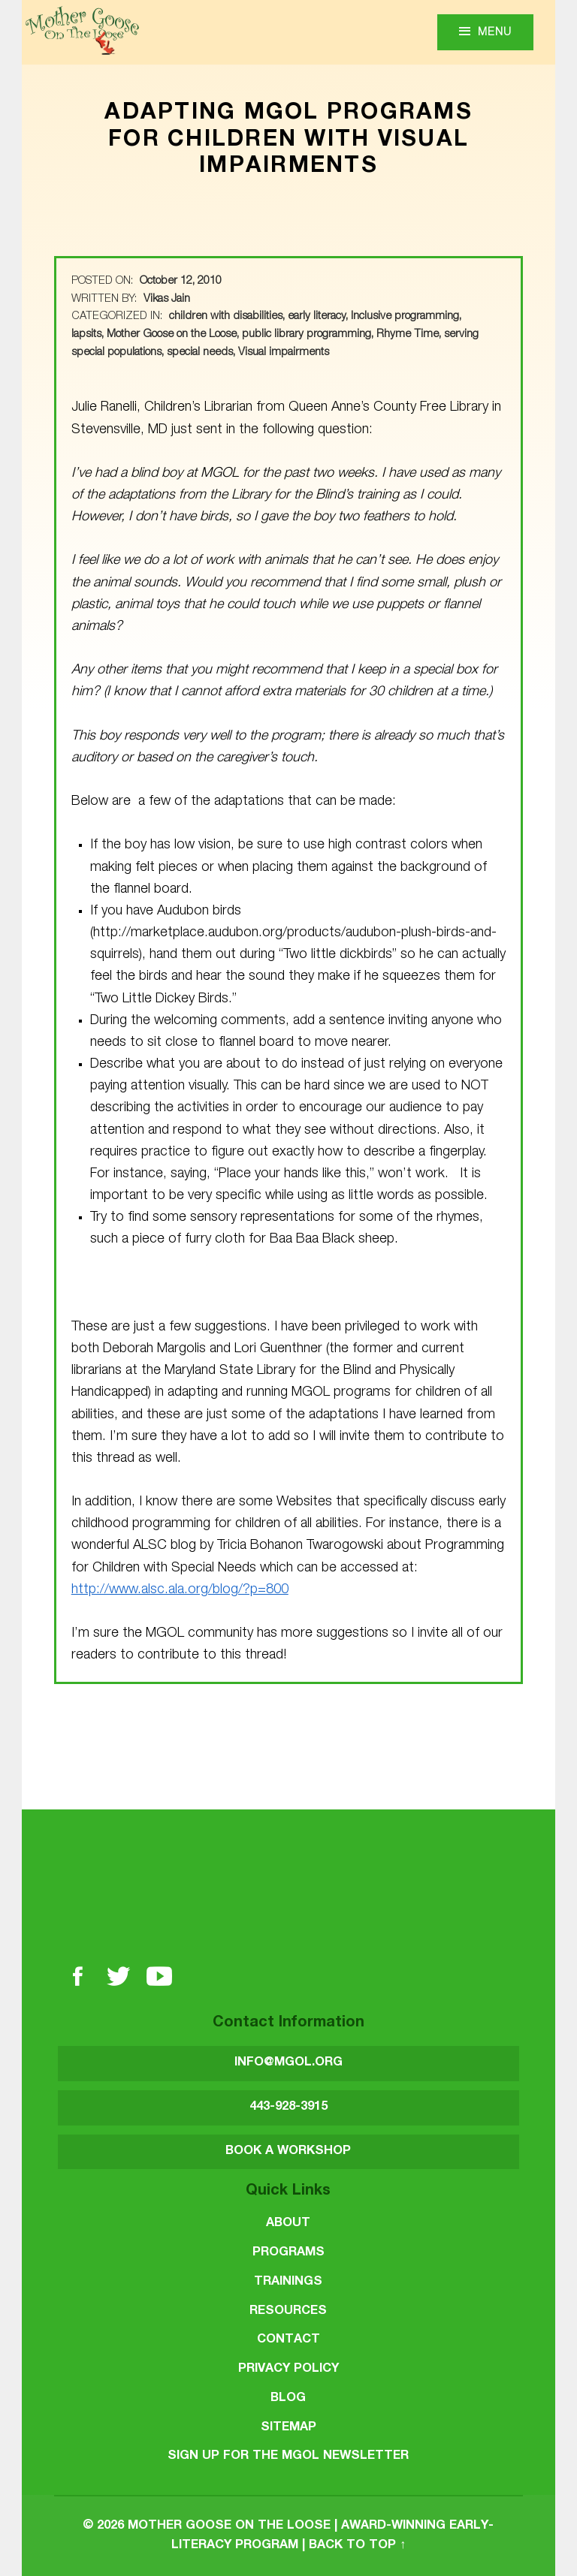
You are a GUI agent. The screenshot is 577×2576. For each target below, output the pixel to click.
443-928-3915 (288, 2107)
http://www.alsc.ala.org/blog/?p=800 (179, 1590)
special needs (200, 353)
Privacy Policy (288, 2369)
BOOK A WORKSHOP (288, 2151)
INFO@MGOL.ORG (288, 2062)
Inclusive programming (405, 317)
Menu (495, 33)
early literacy (317, 317)
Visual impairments (283, 353)
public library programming (306, 335)
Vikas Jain (166, 299)
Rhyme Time (407, 335)
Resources (288, 2311)
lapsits (86, 335)
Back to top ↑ (357, 2545)
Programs (288, 2252)
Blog (288, 2398)
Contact (288, 2339)
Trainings (288, 2282)
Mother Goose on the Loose (172, 335)
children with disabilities (225, 317)
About (288, 2223)
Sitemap (288, 2427)
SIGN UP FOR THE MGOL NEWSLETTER (288, 2456)
